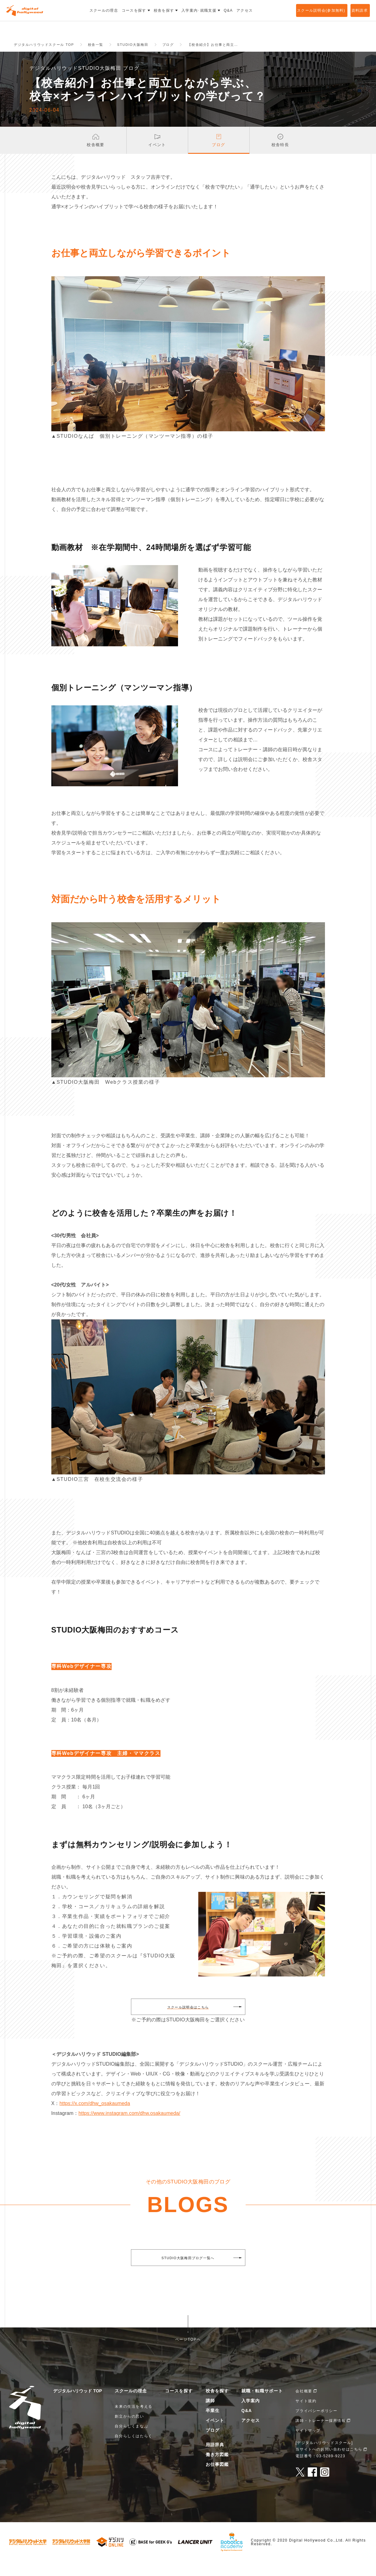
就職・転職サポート (262, 2405)
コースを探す (179, 2405)
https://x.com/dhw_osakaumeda (95, 2117)
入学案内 (250, 2414)
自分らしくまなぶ (131, 2440)
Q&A (246, 2424)
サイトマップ (308, 2444)
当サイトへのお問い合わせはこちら (328, 2463)
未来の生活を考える (133, 2420)
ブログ (213, 2444)
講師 (210, 2414)
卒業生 (213, 2424)
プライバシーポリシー (316, 2425)
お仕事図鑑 (217, 2478)
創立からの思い (129, 2430)
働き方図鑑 (217, 2468)
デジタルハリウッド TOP (77, 2405)
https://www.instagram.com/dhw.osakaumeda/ (129, 2127)
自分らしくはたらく (133, 2450)
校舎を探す (217, 2405)
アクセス (250, 2434)
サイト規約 (305, 2415)
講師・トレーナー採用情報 (320, 2435)
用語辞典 (215, 2458)
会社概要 (303, 2405)
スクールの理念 (131, 2405)
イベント (215, 2434)
